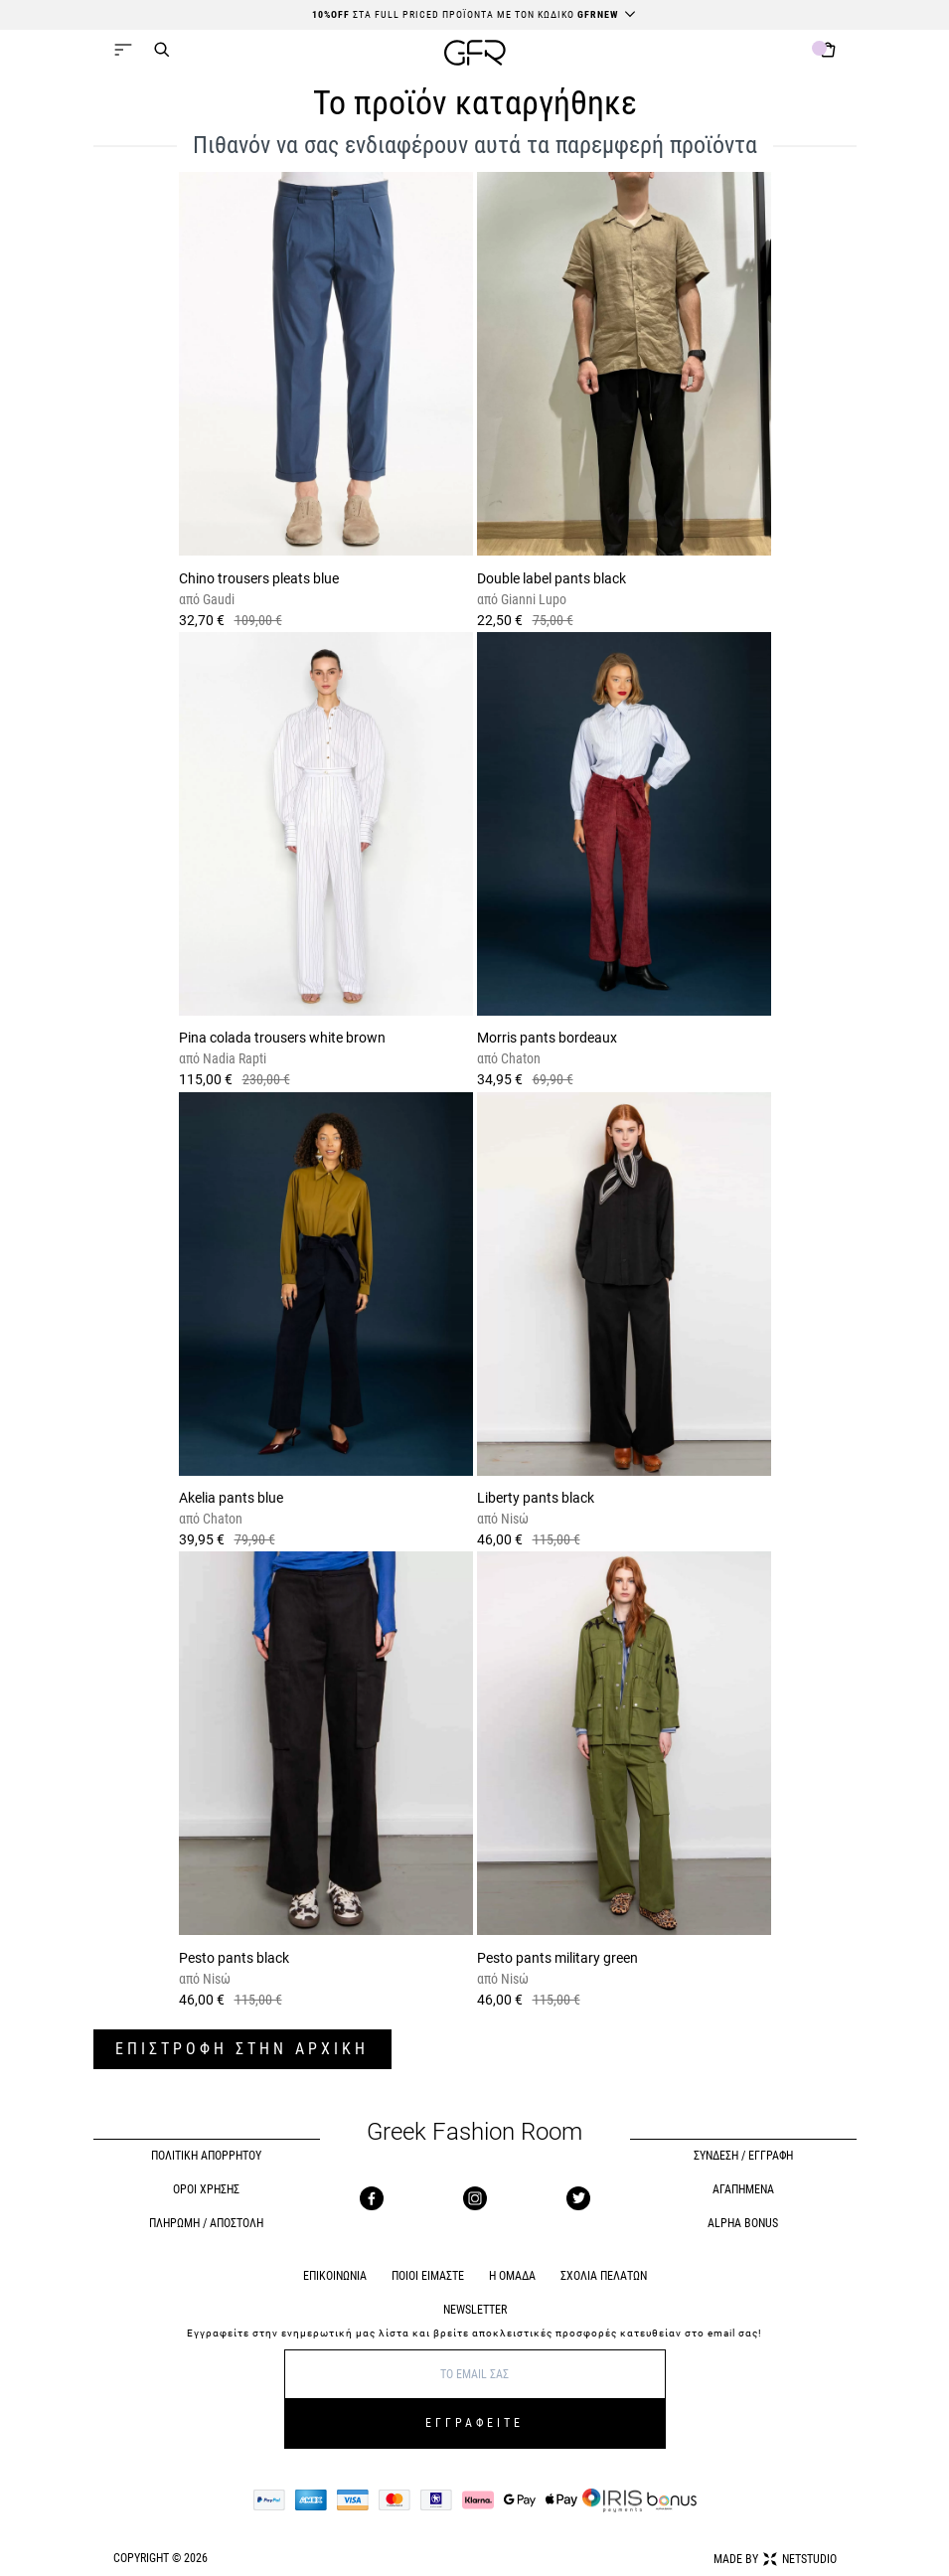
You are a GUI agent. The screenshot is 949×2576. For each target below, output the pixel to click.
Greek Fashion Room (474, 2132)
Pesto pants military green (557, 1958)
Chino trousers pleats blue (259, 578)
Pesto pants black (234, 1958)
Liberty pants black (535, 1498)
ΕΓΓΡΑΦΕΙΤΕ (474, 2423)
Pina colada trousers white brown (282, 1038)
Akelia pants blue (231, 1498)
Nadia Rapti (233, 1058)
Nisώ (513, 1519)
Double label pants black (551, 578)
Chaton (519, 1058)
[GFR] (475, 55)
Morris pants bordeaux (547, 1038)
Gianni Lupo (532, 599)
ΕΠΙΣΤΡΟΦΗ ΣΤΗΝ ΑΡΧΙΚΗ (242, 2048)
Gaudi (217, 599)
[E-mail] (475, 2374)
